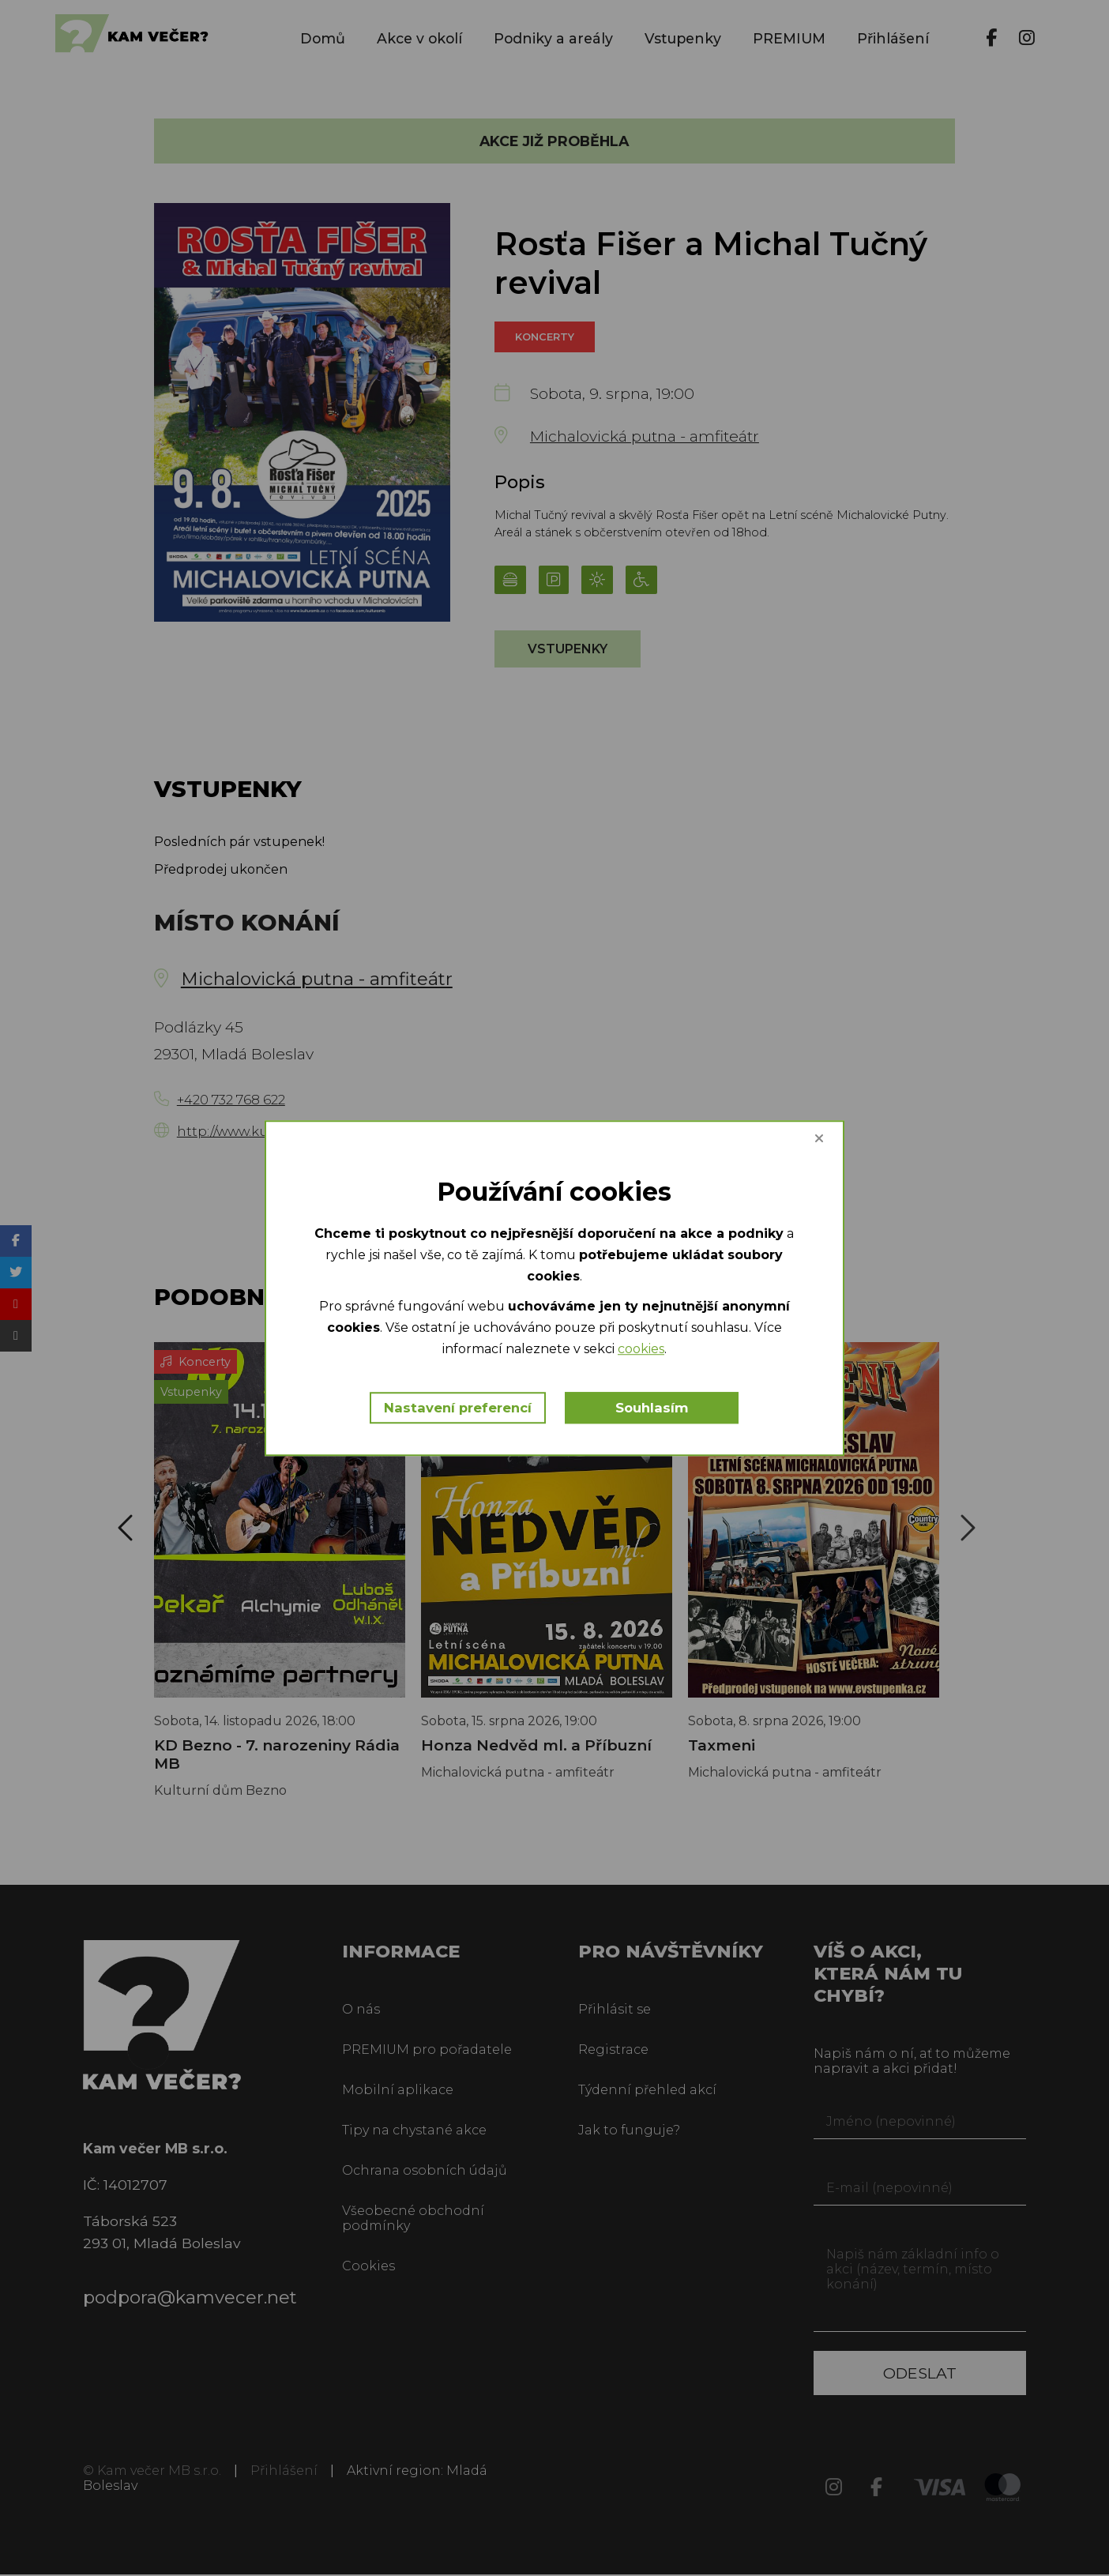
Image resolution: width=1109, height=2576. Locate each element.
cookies (641, 1349)
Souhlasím (653, 1408)
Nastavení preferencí (458, 1408)
